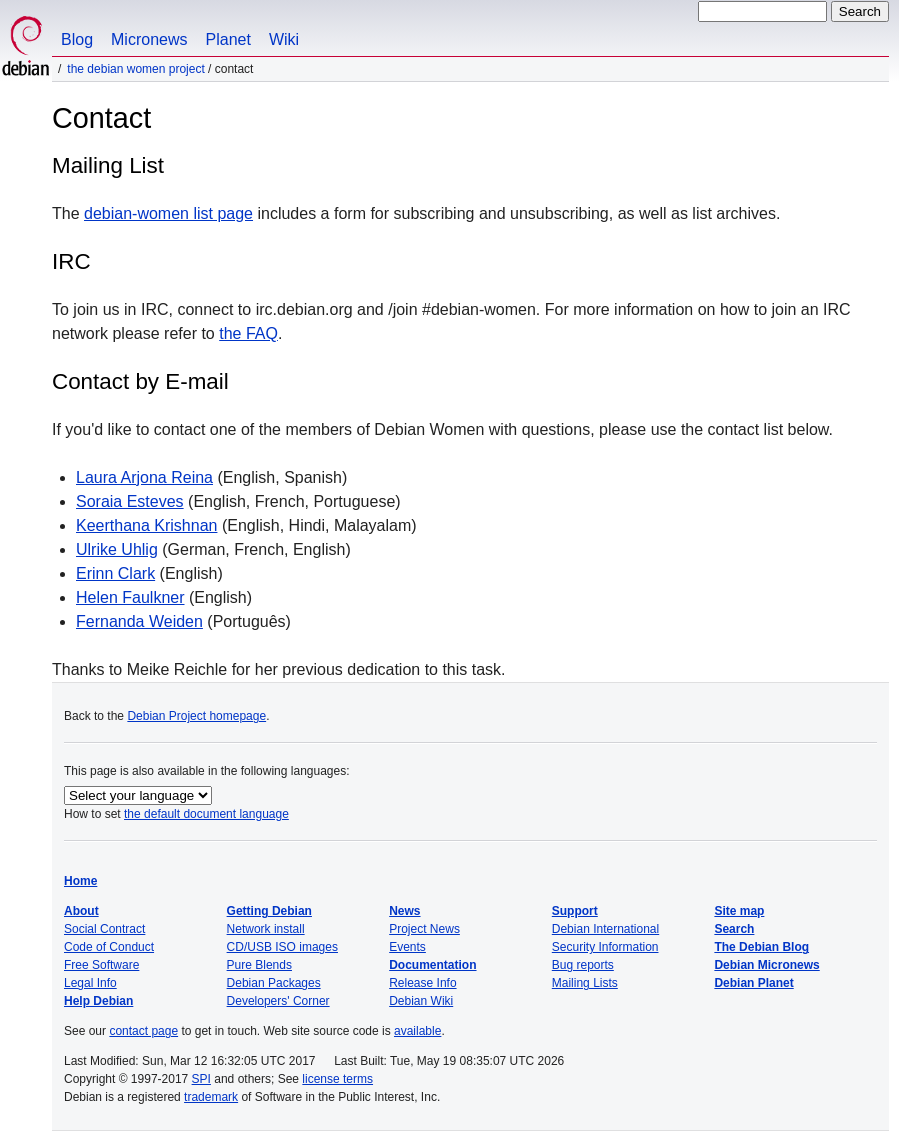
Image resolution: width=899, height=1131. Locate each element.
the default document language (206, 814)
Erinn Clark (115, 573)
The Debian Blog (761, 947)
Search (734, 929)
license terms (337, 1079)
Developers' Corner (278, 1001)
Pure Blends (259, 965)
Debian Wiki (421, 1001)
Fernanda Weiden (139, 621)
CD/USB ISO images (282, 947)
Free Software (101, 965)
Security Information (605, 947)
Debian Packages (274, 983)
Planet (228, 39)
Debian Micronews (766, 965)
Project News (424, 929)
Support (575, 911)
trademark (211, 1097)
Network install (266, 929)
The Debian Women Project (135, 69)
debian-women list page (168, 213)
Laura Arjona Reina (144, 477)
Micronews (149, 39)
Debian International (605, 929)
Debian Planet (753, 983)
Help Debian (98, 1001)
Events (407, 947)
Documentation (432, 965)
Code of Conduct (109, 947)
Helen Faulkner (130, 597)
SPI (201, 1079)
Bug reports (583, 965)
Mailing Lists (585, 983)
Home (80, 881)
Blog (77, 39)
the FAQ (248, 333)
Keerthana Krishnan (146, 525)
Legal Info (90, 983)
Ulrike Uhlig (117, 549)
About (81, 911)
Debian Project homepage (196, 716)
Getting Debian (269, 911)
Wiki (284, 39)
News (404, 911)
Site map (739, 911)
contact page (143, 1031)
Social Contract (104, 929)
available (417, 1031)
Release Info (422, 983)
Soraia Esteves (130, 501)
